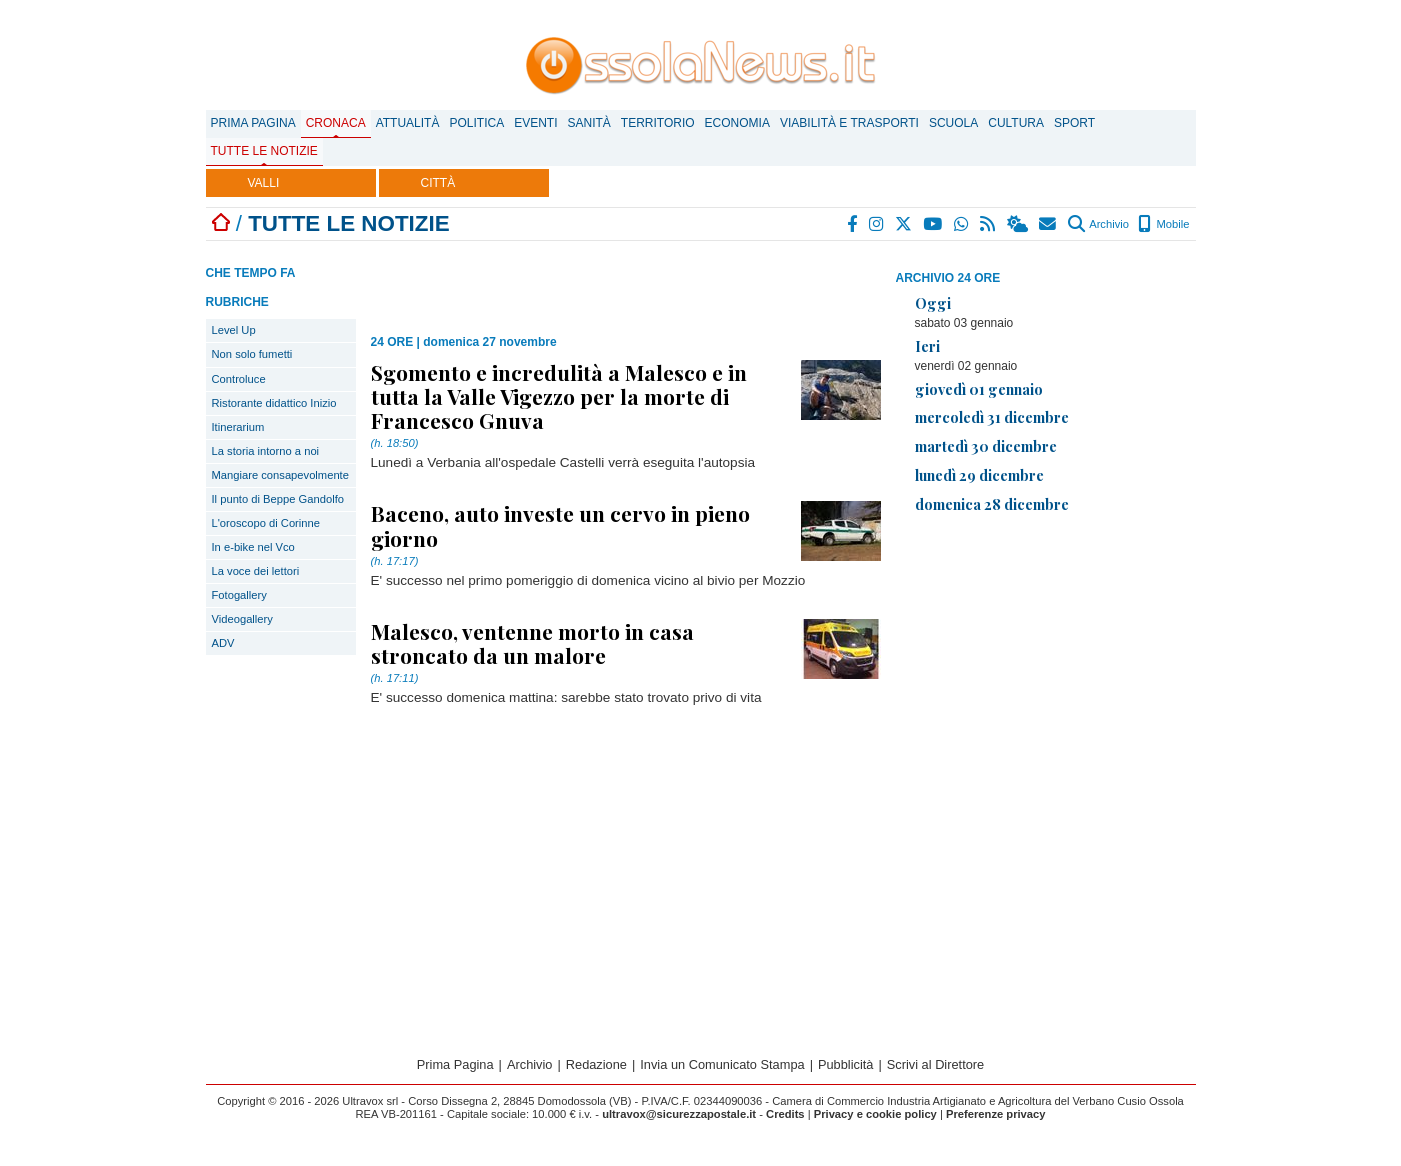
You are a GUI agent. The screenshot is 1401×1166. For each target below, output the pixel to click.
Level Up (234, 330)
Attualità (408, 123)
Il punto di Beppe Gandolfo (278, 499)
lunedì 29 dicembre (979, 475)
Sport (1074, 123)
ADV (223, 643)
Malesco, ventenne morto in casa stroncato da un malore (532, 643)
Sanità (588, 123)
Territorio (658, 123)
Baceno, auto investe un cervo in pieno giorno (560, 525)
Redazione (596, 1064)
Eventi (535, 123)
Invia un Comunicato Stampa (722, 1064)
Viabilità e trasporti (849, 123)
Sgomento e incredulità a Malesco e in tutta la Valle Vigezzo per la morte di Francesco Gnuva (559, 396)
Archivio (1098, 224)
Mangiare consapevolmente (280, 475)
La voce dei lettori (256, 571)
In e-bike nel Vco (253, 547)
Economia (737, 123)
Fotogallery (239, 595)
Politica (476, 123)
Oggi (933, 303)
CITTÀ (438, 183)
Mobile (1163, 224)
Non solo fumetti (252, 354)
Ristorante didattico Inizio (274, 403)
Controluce (239, 379)
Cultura (1016, 123)
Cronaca (336, 123)
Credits (785, 1114)
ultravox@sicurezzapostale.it (679, 1114)
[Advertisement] (1046, 670)
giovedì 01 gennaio (979, 389)
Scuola (953, 123)
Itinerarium (238, 427)
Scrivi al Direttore (935, 1064)
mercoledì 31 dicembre (992, 417)
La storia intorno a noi (266, 451)
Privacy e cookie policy (875, 1114)
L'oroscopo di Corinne (266, 523)
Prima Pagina (253, 123)
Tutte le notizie (264, 151)
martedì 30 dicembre (986, 446)
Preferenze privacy (996, 1114)
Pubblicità (846, 1064)
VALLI (264, 183)
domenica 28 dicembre (992, 504)
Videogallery (242, 619)
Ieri (927, 346)
